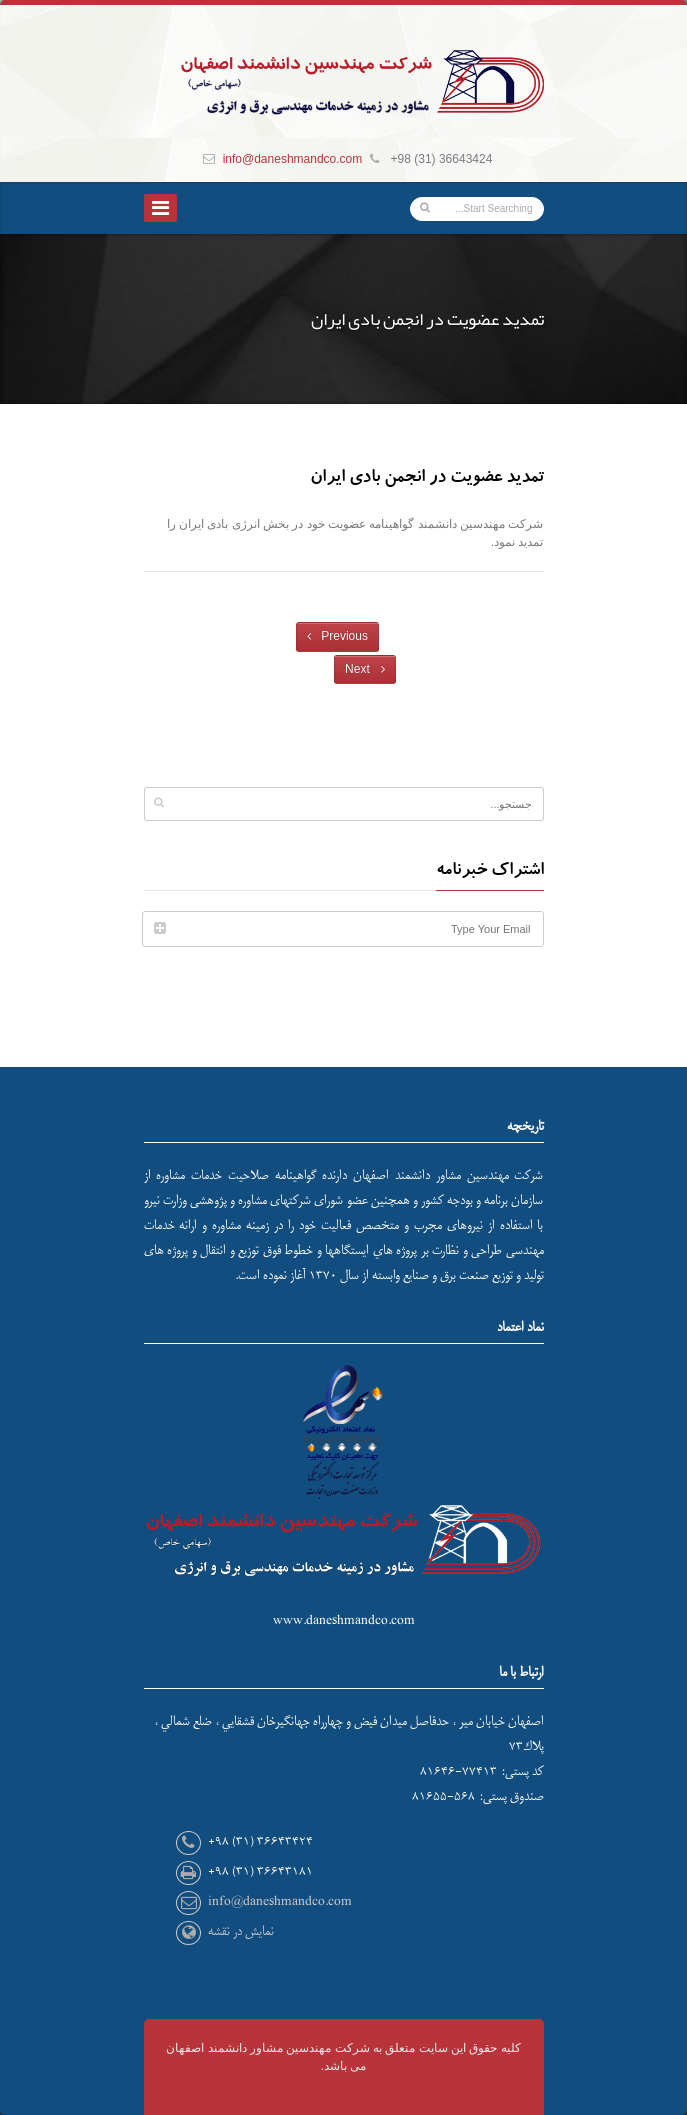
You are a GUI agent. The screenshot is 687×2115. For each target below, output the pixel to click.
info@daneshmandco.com (293, 159)
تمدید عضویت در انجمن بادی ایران (427, 479)
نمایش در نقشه (241, 1931)
